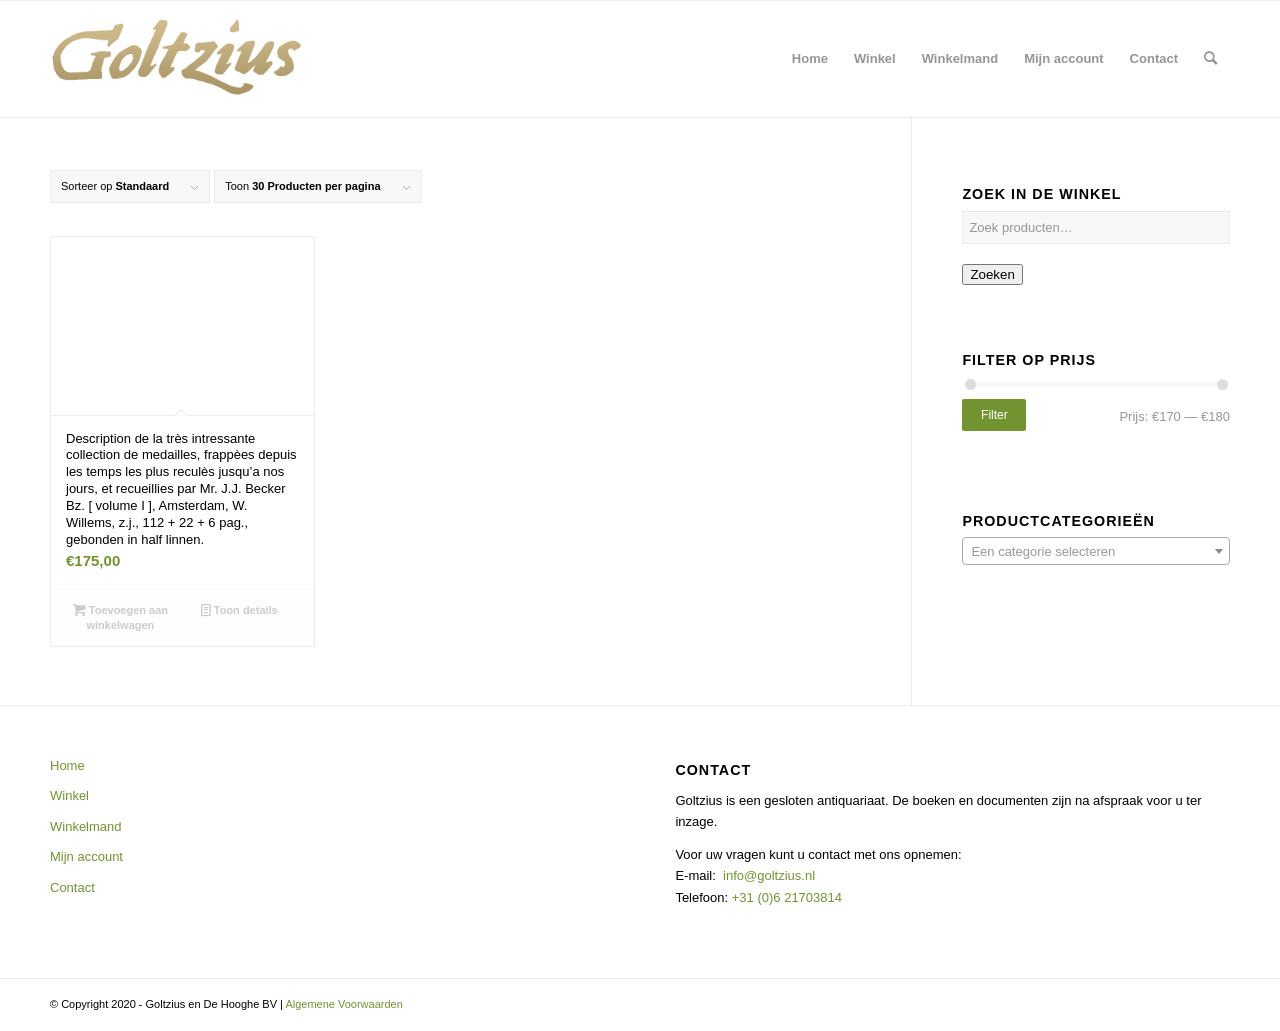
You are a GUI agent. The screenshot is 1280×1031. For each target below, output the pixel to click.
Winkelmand (86, 826)
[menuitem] (810, 59)
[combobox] (1096, 551)
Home (67, 765)
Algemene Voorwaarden (343, 1004)
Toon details (239, 610)
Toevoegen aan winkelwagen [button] (120, 616)
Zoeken (992, 274)
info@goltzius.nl (769, 875)
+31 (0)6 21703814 (785, 897)
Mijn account (86, 856)
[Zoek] (1210, 59)
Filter (994, 415)
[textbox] (1096, 552)
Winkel (69, 795)
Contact (72, 887)
